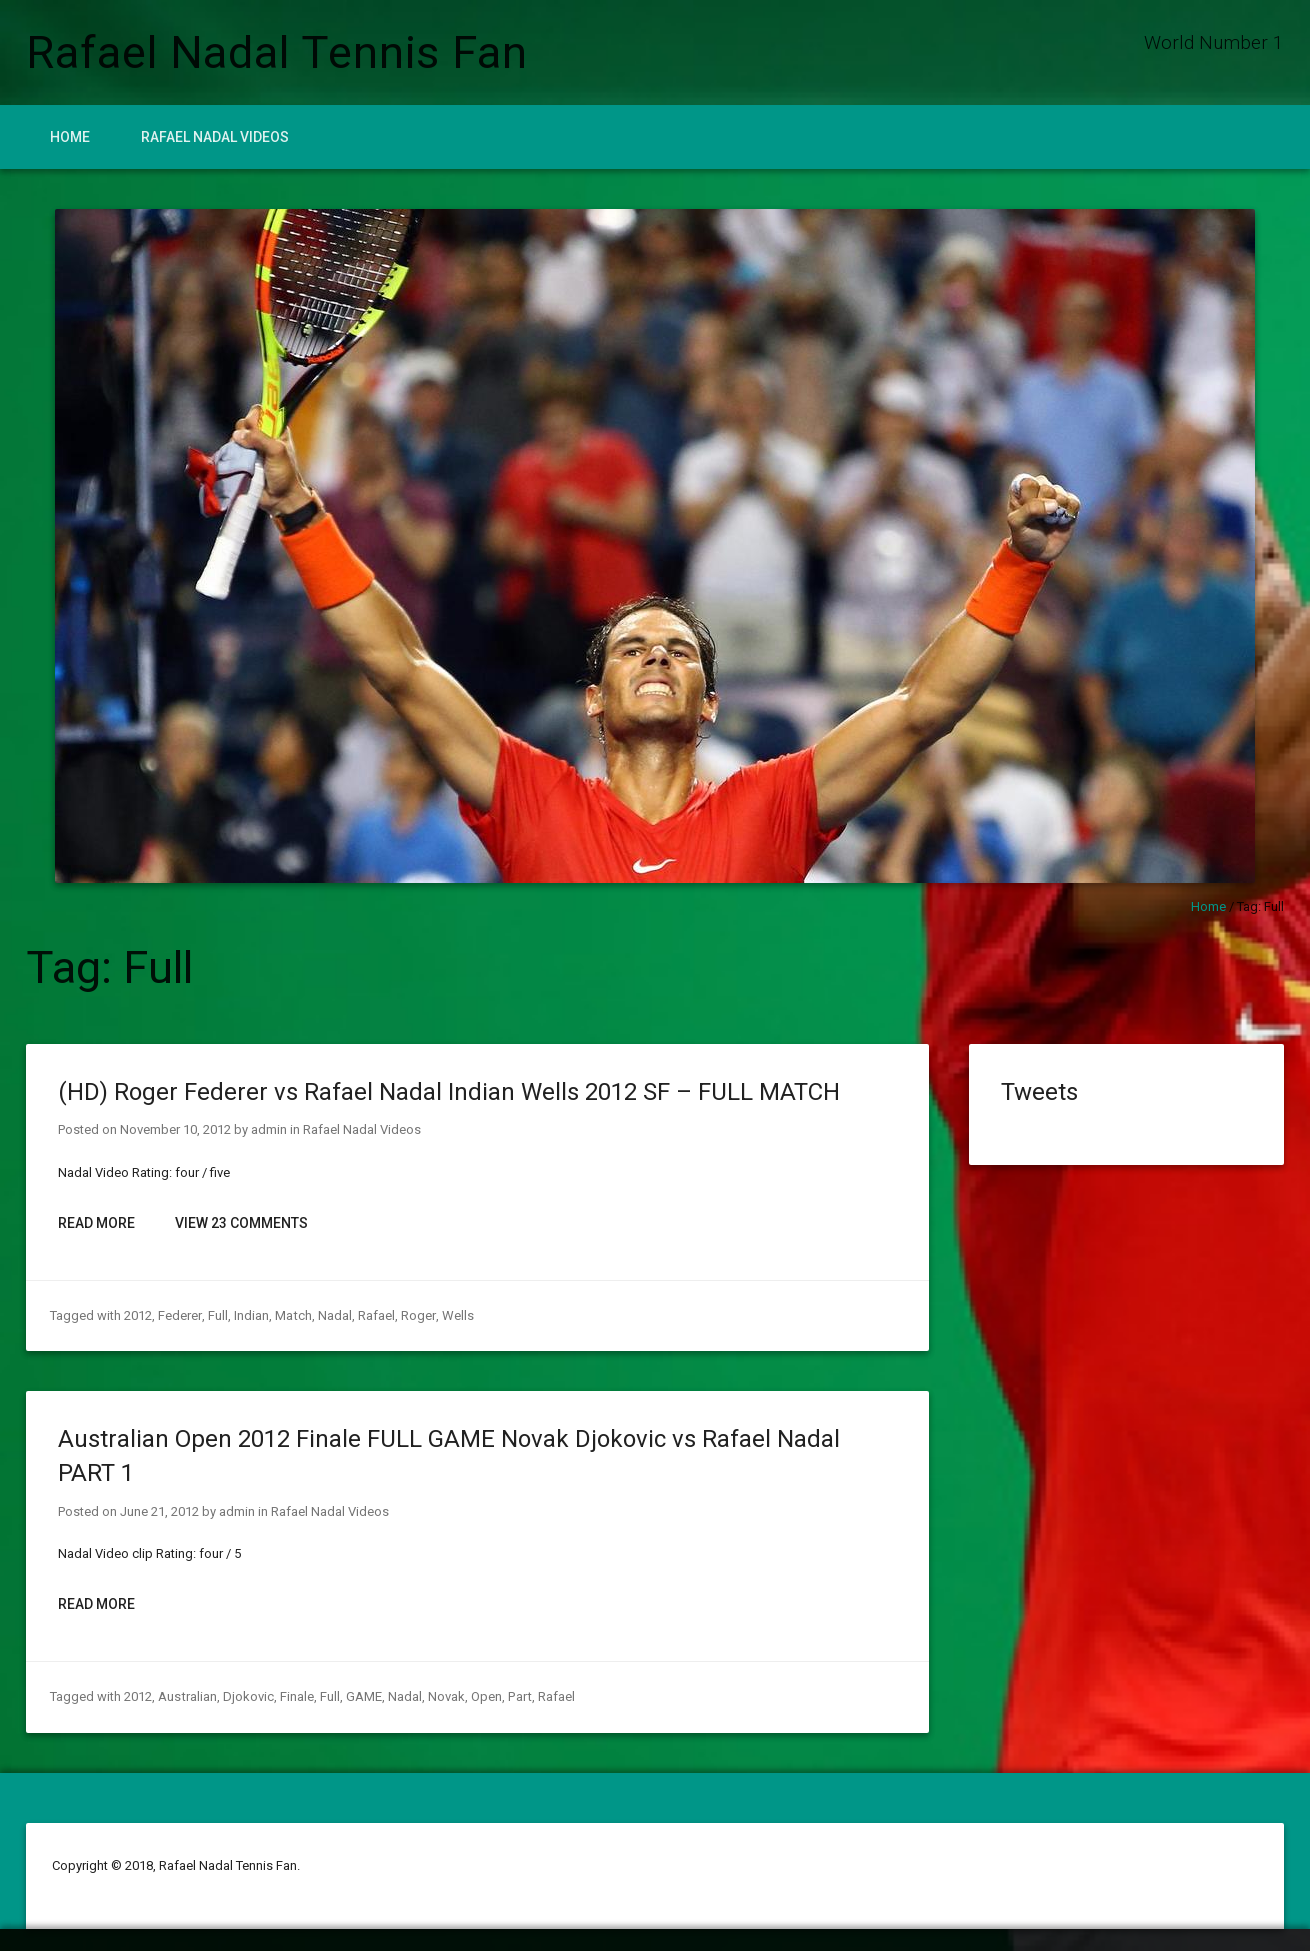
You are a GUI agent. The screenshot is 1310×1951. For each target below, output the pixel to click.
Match (292, 1315)
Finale (296, 1696)
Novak (445, 1696)
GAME (363, 1696)
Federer (179, 1315)
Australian (187, 1696)
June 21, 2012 (159, 1511)
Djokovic (247, 1696)
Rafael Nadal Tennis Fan (277, 52)
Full (217, 1315)
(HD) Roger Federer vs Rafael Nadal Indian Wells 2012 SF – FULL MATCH (449, 1092)
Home (70, 137)
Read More (96, 1223)
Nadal (333, 1315)
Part (518, 1696)
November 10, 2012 (175, 1129)
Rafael (374, 1315)
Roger (416, 1315)
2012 (138, 1315)
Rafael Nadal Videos (215, 137)
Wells (455, 1315)
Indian (250, 1315)
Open (485, 1696)
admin (269, 1129)
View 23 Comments (241, 1223)
